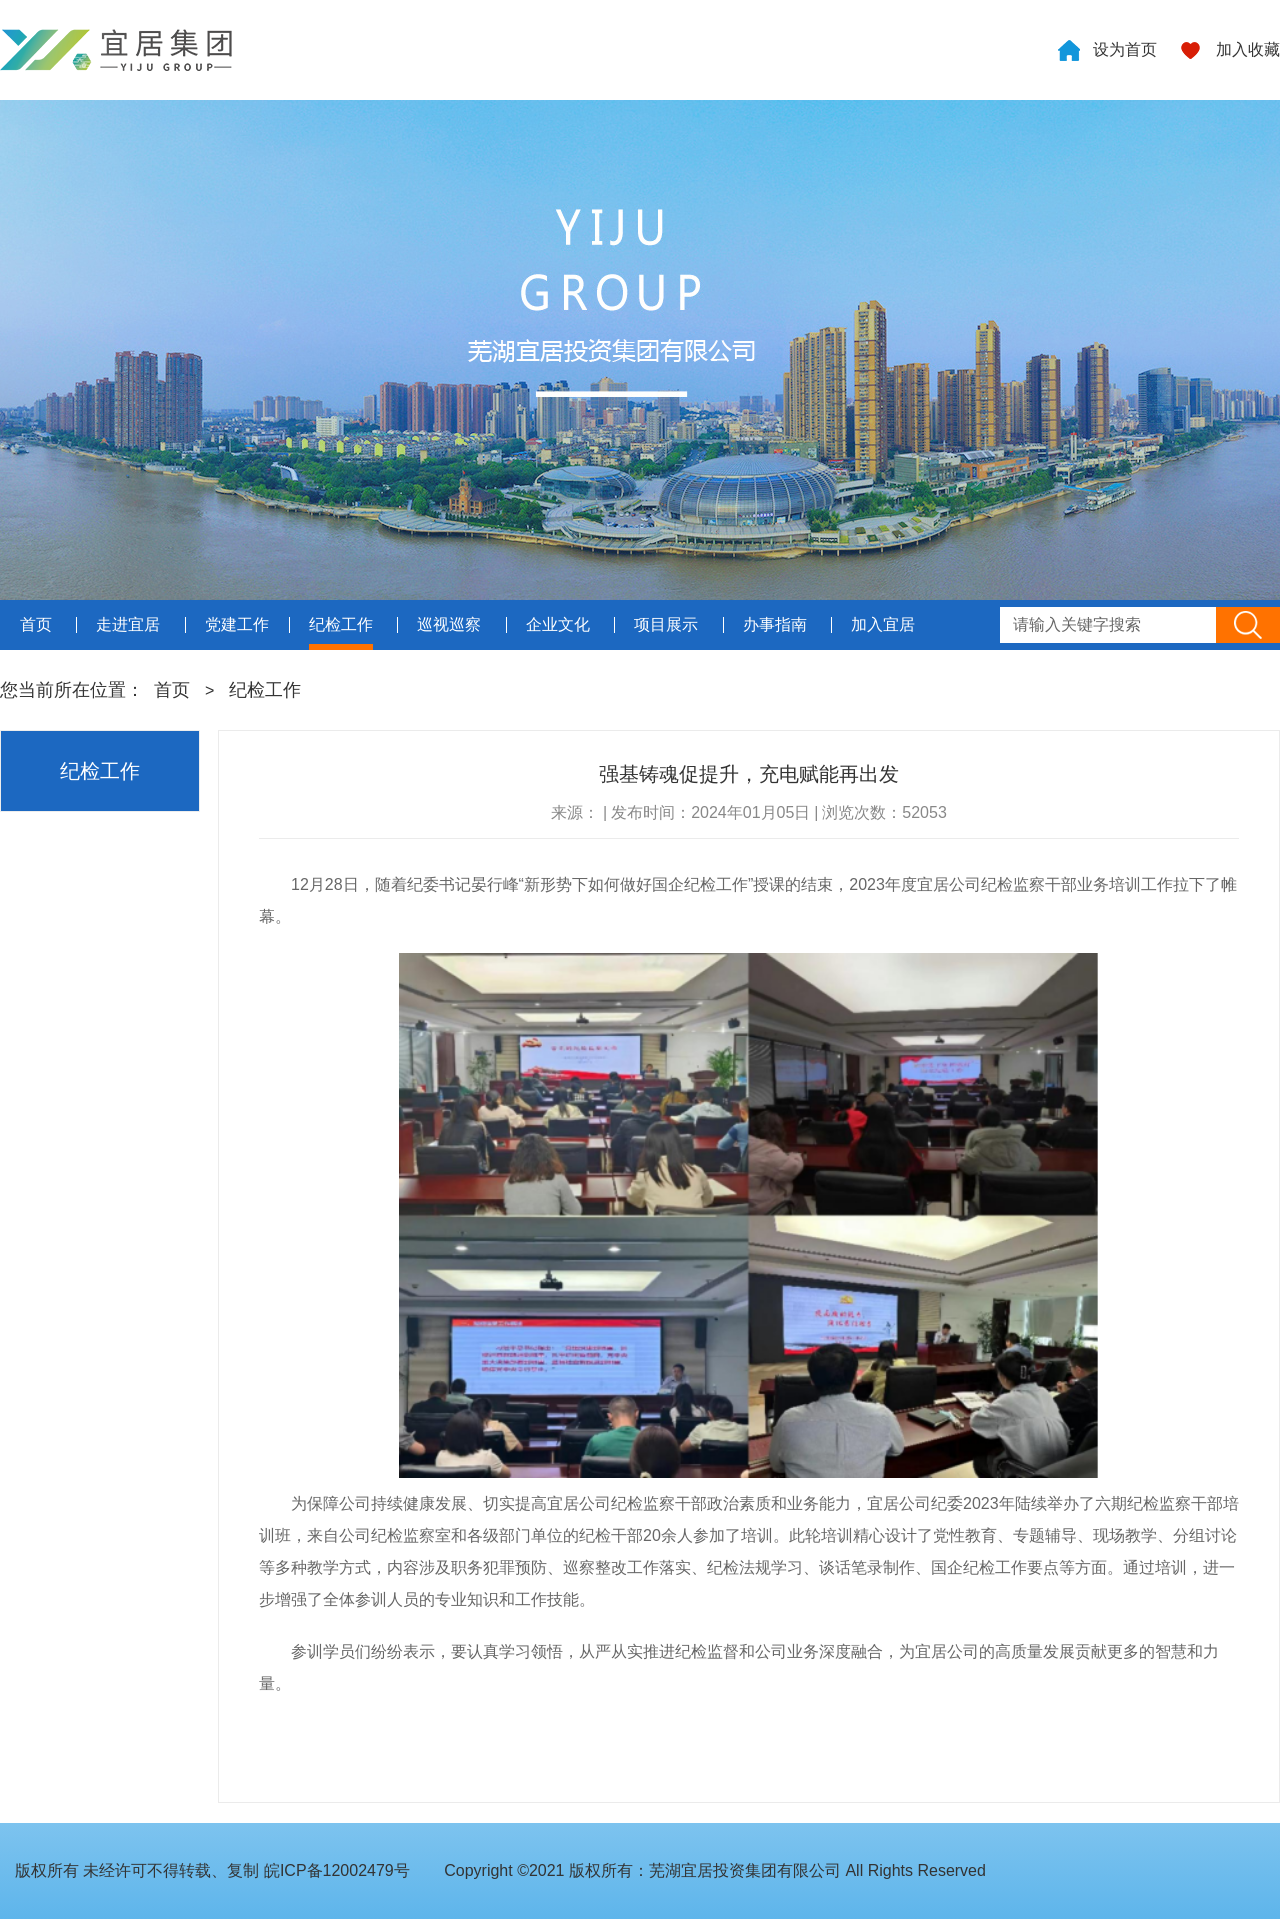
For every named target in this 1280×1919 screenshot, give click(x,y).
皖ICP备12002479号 (337, 1870)
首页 (172, 690)
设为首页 (1125, 49)
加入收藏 (1248, 49)
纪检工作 (265, 690)
